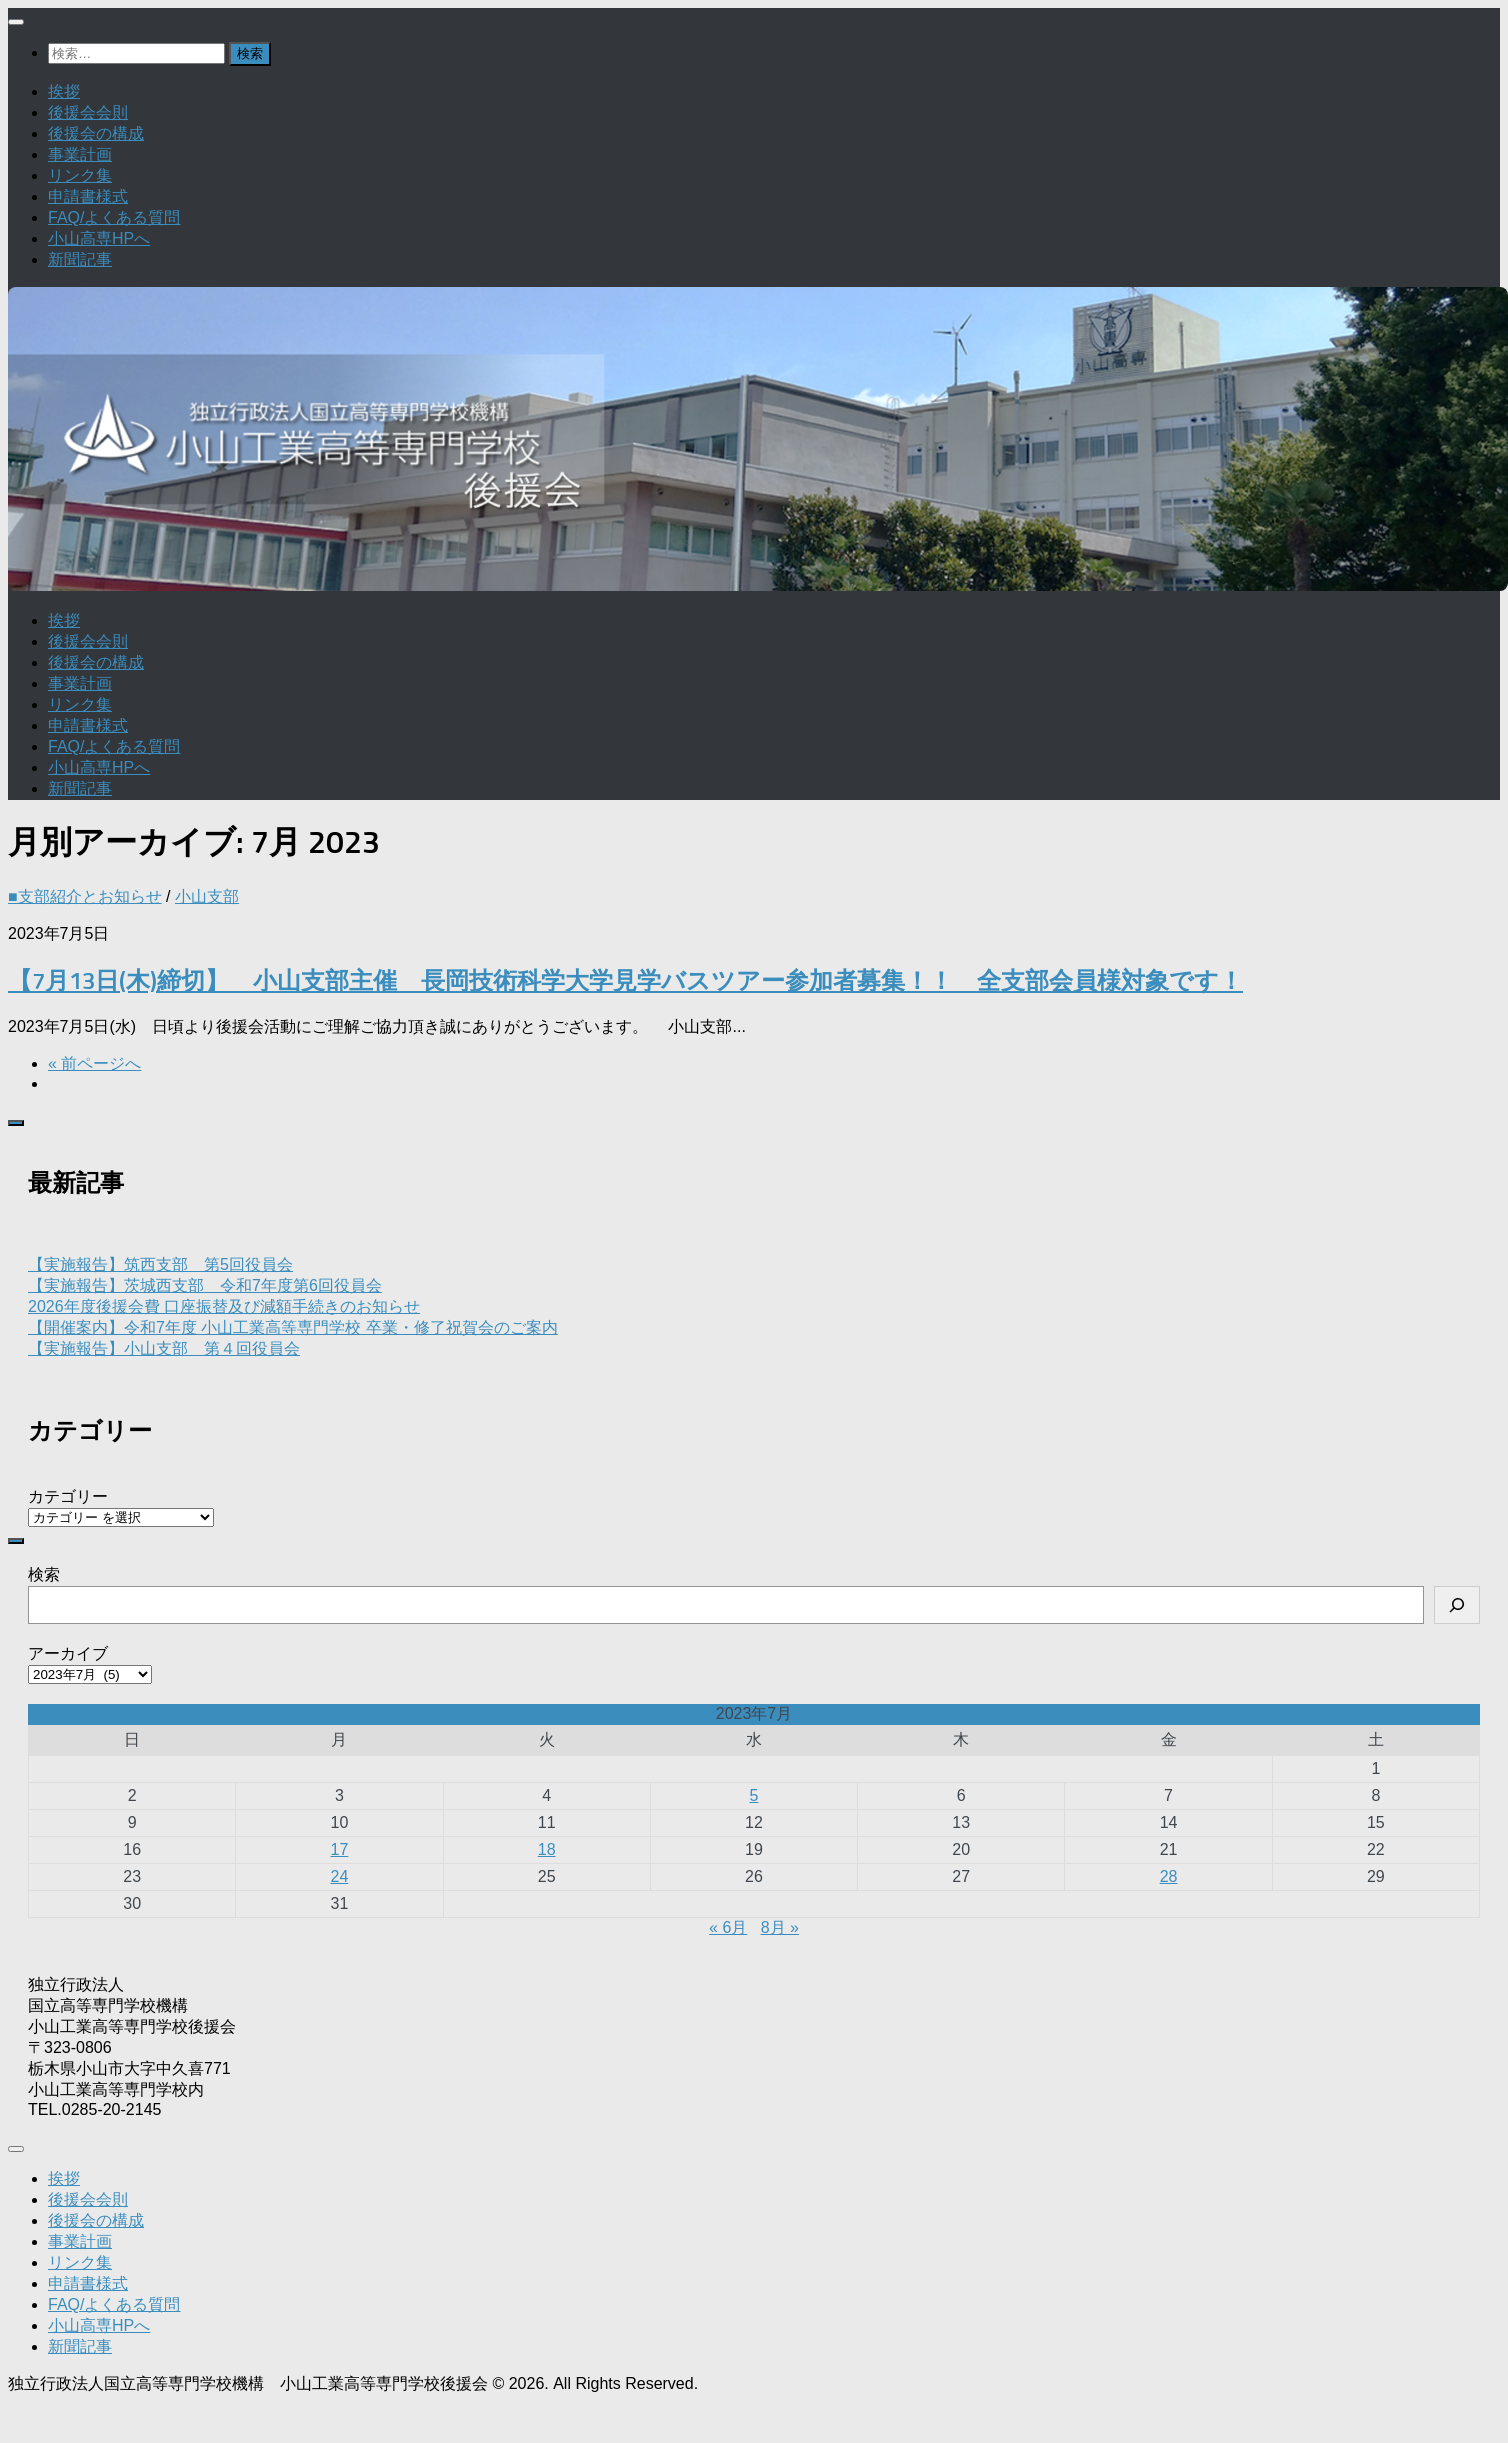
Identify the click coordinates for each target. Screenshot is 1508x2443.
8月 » (780, 1927)
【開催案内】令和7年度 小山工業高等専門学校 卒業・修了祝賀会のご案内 (293, 1327)
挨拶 (64, 91)
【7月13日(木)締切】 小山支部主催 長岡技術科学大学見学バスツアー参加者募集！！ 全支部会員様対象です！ (625, 980)
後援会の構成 (96, 133)
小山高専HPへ (99, 238)
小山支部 (207, 896)
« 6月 (728, 1927)
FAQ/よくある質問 (114, 217)
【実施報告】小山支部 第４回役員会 (164, 1348)
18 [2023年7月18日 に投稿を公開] (547, 1849)
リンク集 (80, 175)
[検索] (1457, 1605)
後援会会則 (88, 112)
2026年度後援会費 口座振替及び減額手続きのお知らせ (224, 1306)
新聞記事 (80, 259)
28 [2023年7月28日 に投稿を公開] (1169, 1876)
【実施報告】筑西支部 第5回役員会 (160, 1264)
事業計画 (80, 154)
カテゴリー (68, 1496)
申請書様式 (88, 196)
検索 (44, 1574)
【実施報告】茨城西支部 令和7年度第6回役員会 (205, 1285)
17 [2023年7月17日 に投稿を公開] (340, 1849)
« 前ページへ (94, 1063)
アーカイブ (68, 1653)
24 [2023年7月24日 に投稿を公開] (340, 1876)
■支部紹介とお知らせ (85, 896)
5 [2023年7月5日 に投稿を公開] (754, 1795)
